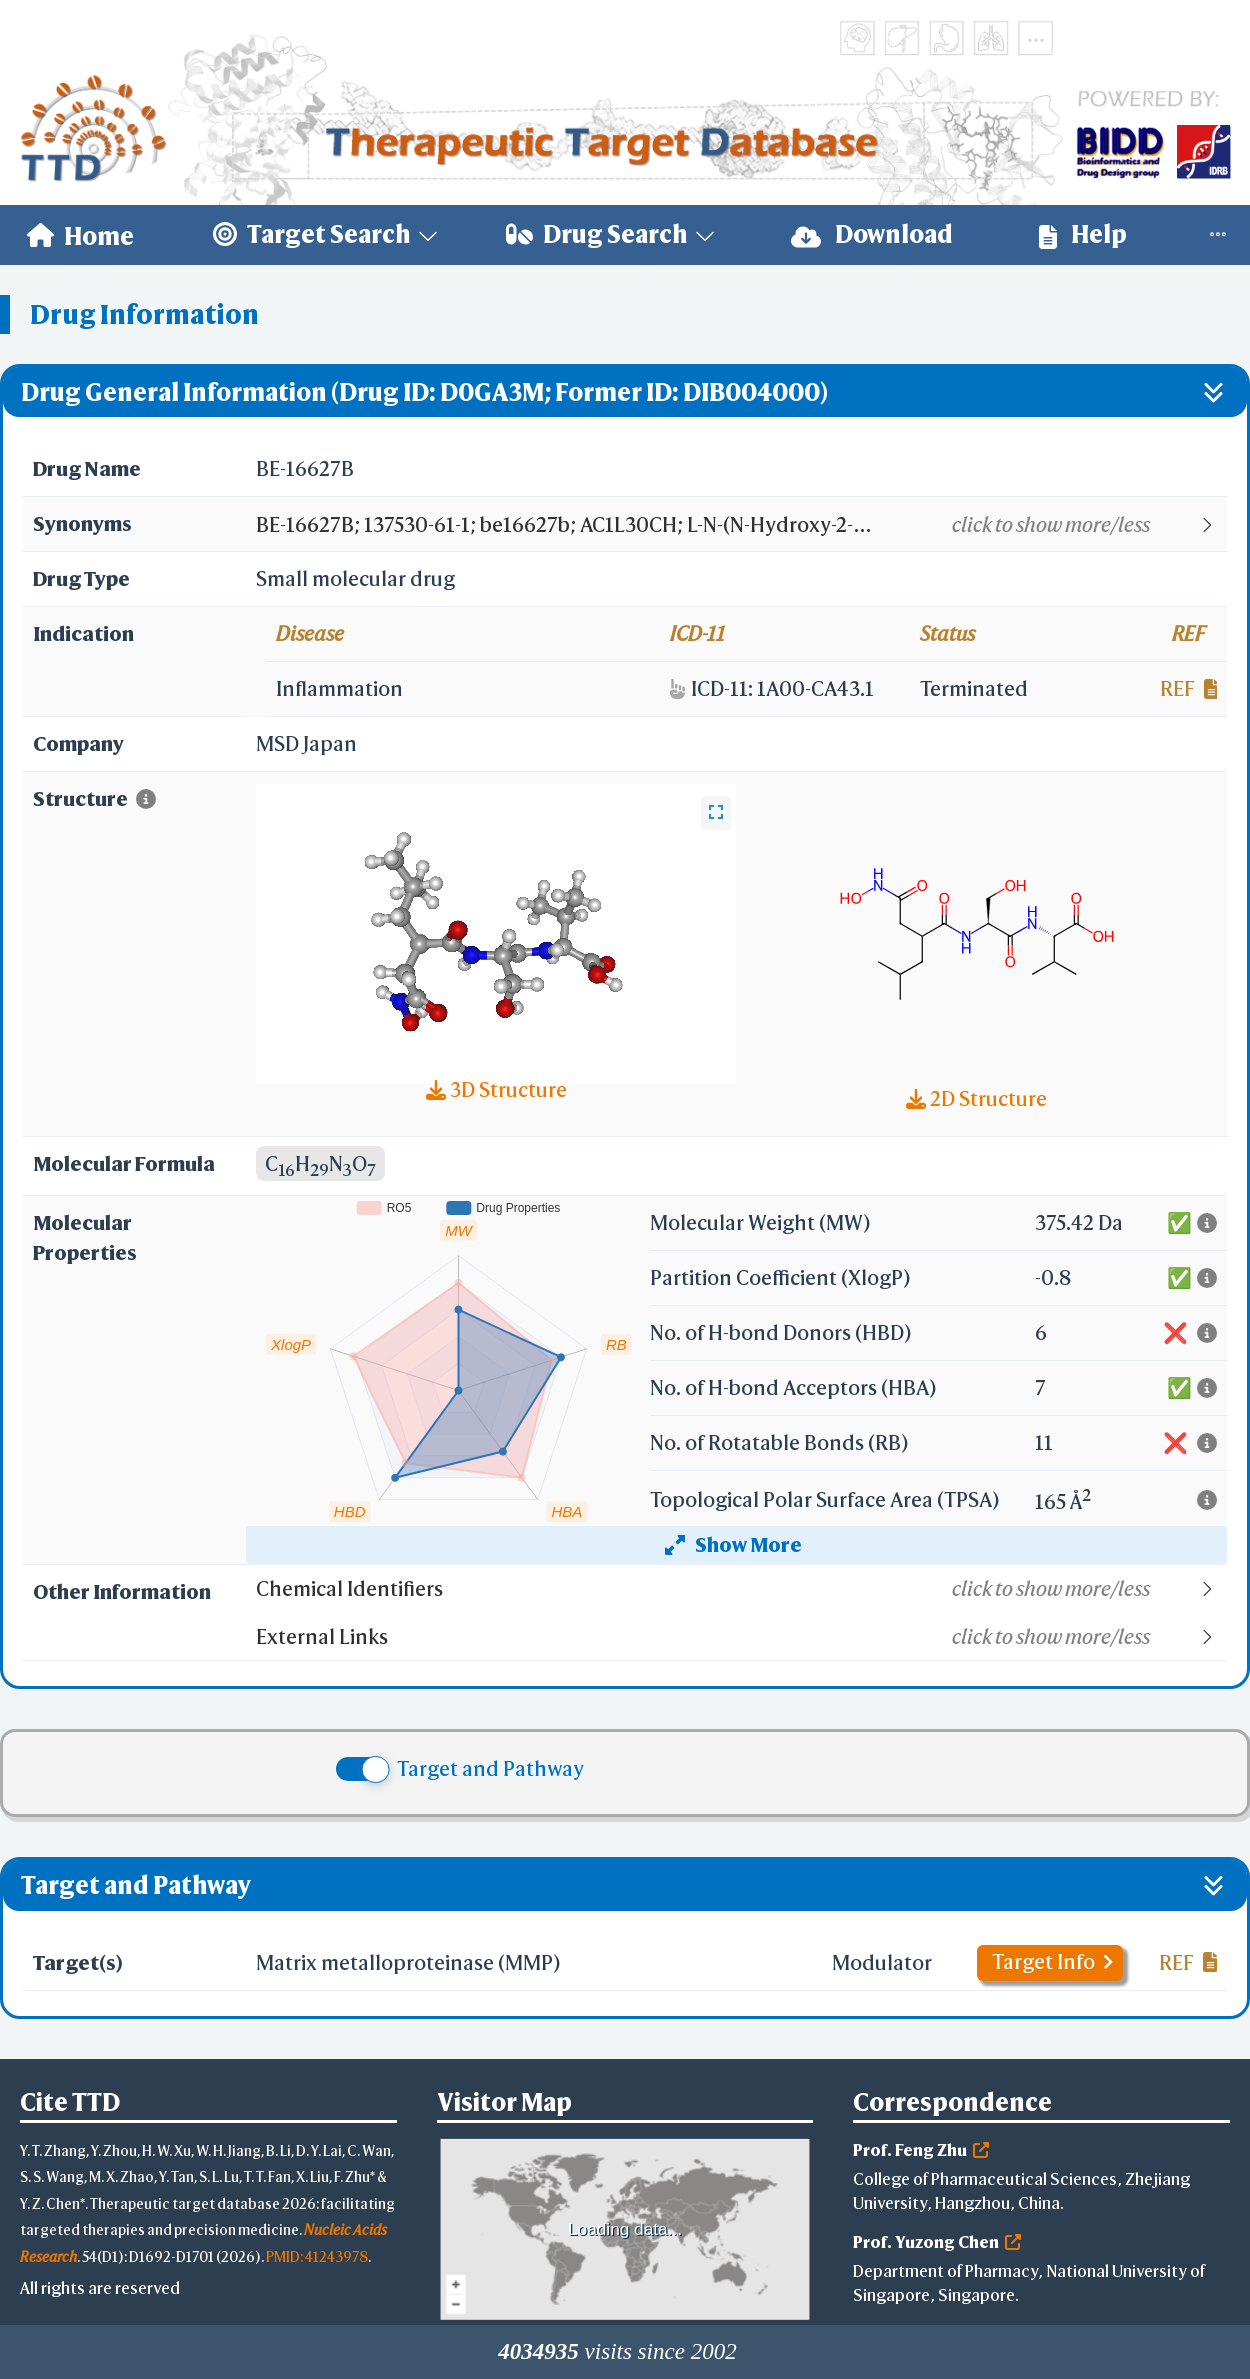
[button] (740, 525)
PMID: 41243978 (317, 2256)
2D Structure (976, 1098)
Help (1083, 234)
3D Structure (496, 1089)
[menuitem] (80, 235)
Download (872, 234)
